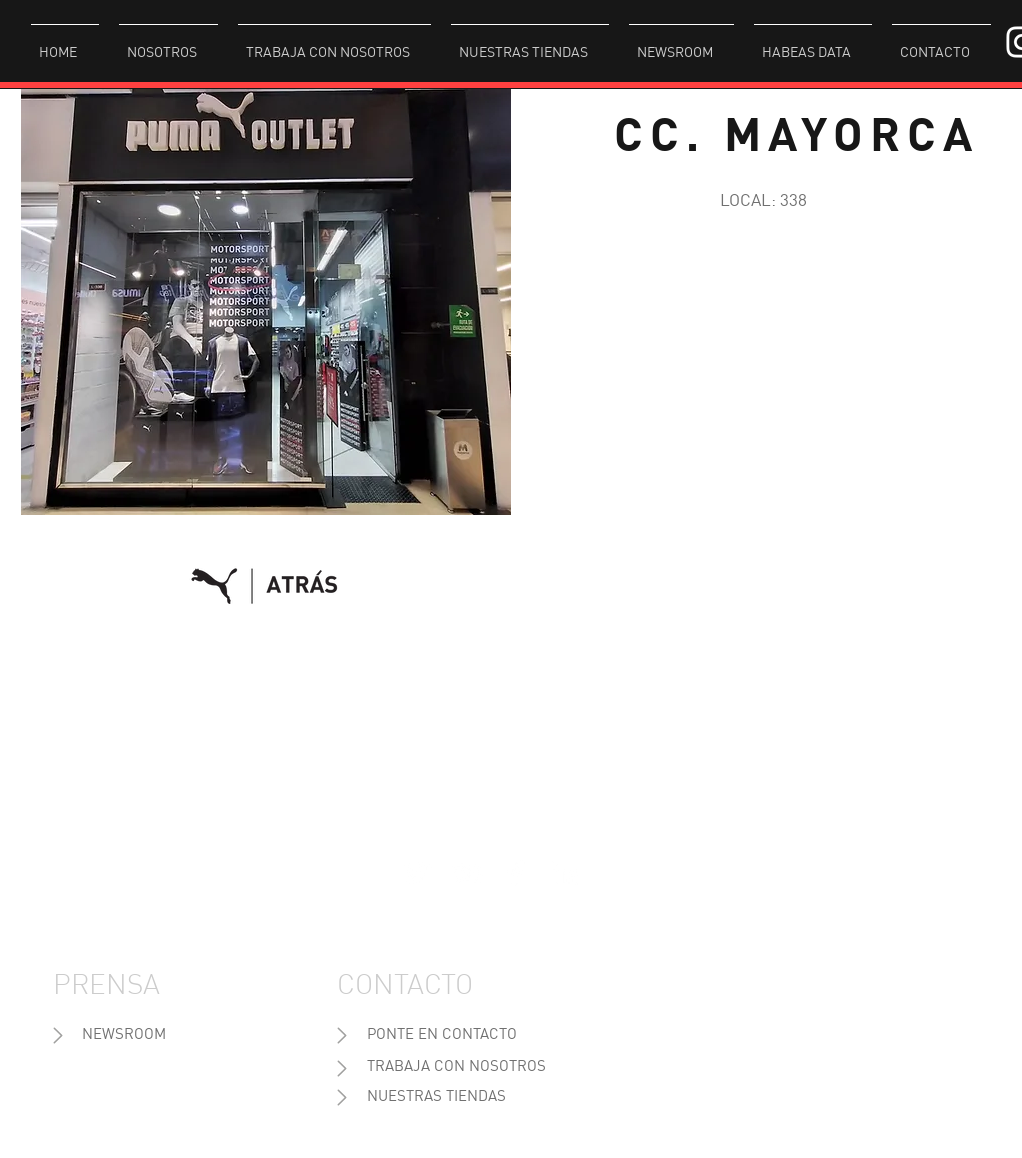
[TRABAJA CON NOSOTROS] (456, 1067)
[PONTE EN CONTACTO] (442, 1035)
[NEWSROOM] (124, 1035)
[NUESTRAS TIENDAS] (436, 1097)
